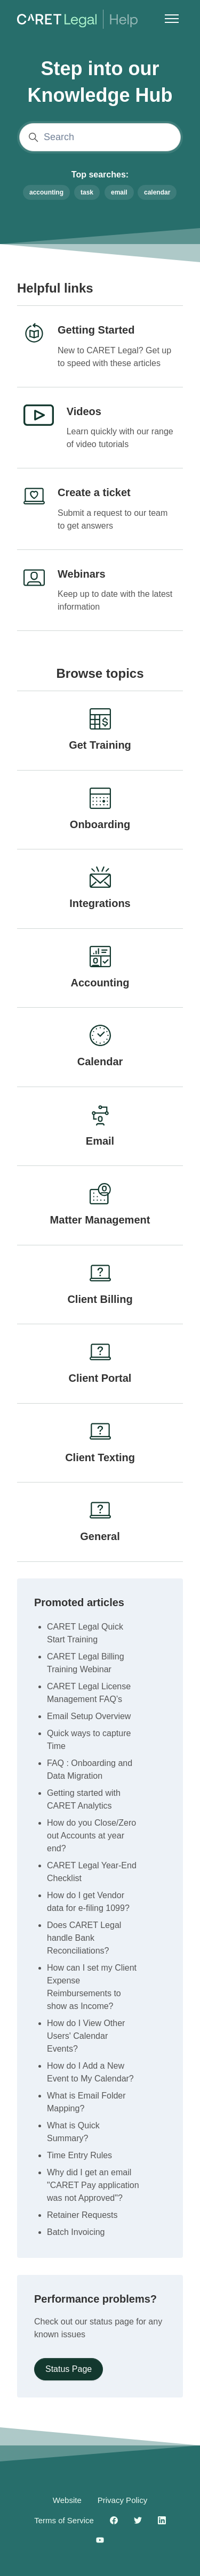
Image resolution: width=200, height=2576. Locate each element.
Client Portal (100, 1378)
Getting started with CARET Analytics (84, 1799)
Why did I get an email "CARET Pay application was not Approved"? (93, 2185)
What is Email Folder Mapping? (86, 2102)
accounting (46, 192)
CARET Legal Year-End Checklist (92, 1872)
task (87, 192)
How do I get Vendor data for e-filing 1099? (88, 1902)
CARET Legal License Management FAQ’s (89, 1693)
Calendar (100, 1061)
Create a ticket (94, 492)
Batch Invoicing (76, 2232)
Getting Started (96, 330)
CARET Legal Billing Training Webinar (85, 1663)
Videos (84, 411)
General (99, 1536)
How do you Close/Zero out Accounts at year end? (91, 1835)
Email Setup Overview (89, 1716)
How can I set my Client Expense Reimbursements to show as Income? (92, 1987)
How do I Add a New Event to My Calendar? (90, 2072)
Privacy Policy (122, 2500)
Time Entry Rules (79, 2155)
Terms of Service (64, 2520)
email (119, 192)
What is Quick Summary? (73, 2132)
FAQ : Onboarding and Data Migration (89, 1769)
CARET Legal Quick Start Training (85, 1633)
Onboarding (100, 824)
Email (100, 1141)
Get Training (100, 745)
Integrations (99, 903)
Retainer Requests (82, 2214)
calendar (157, 192)
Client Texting (100, 1457)
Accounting (100, 983)
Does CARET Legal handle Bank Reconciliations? (84, 1938)
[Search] (100, 137)
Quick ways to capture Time (89, 1740)
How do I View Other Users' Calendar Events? (86, 2036)
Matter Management (100, 1220)
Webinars (82, 574)
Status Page (68, 2369)
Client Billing (99, 1299)
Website (67, 2500)
